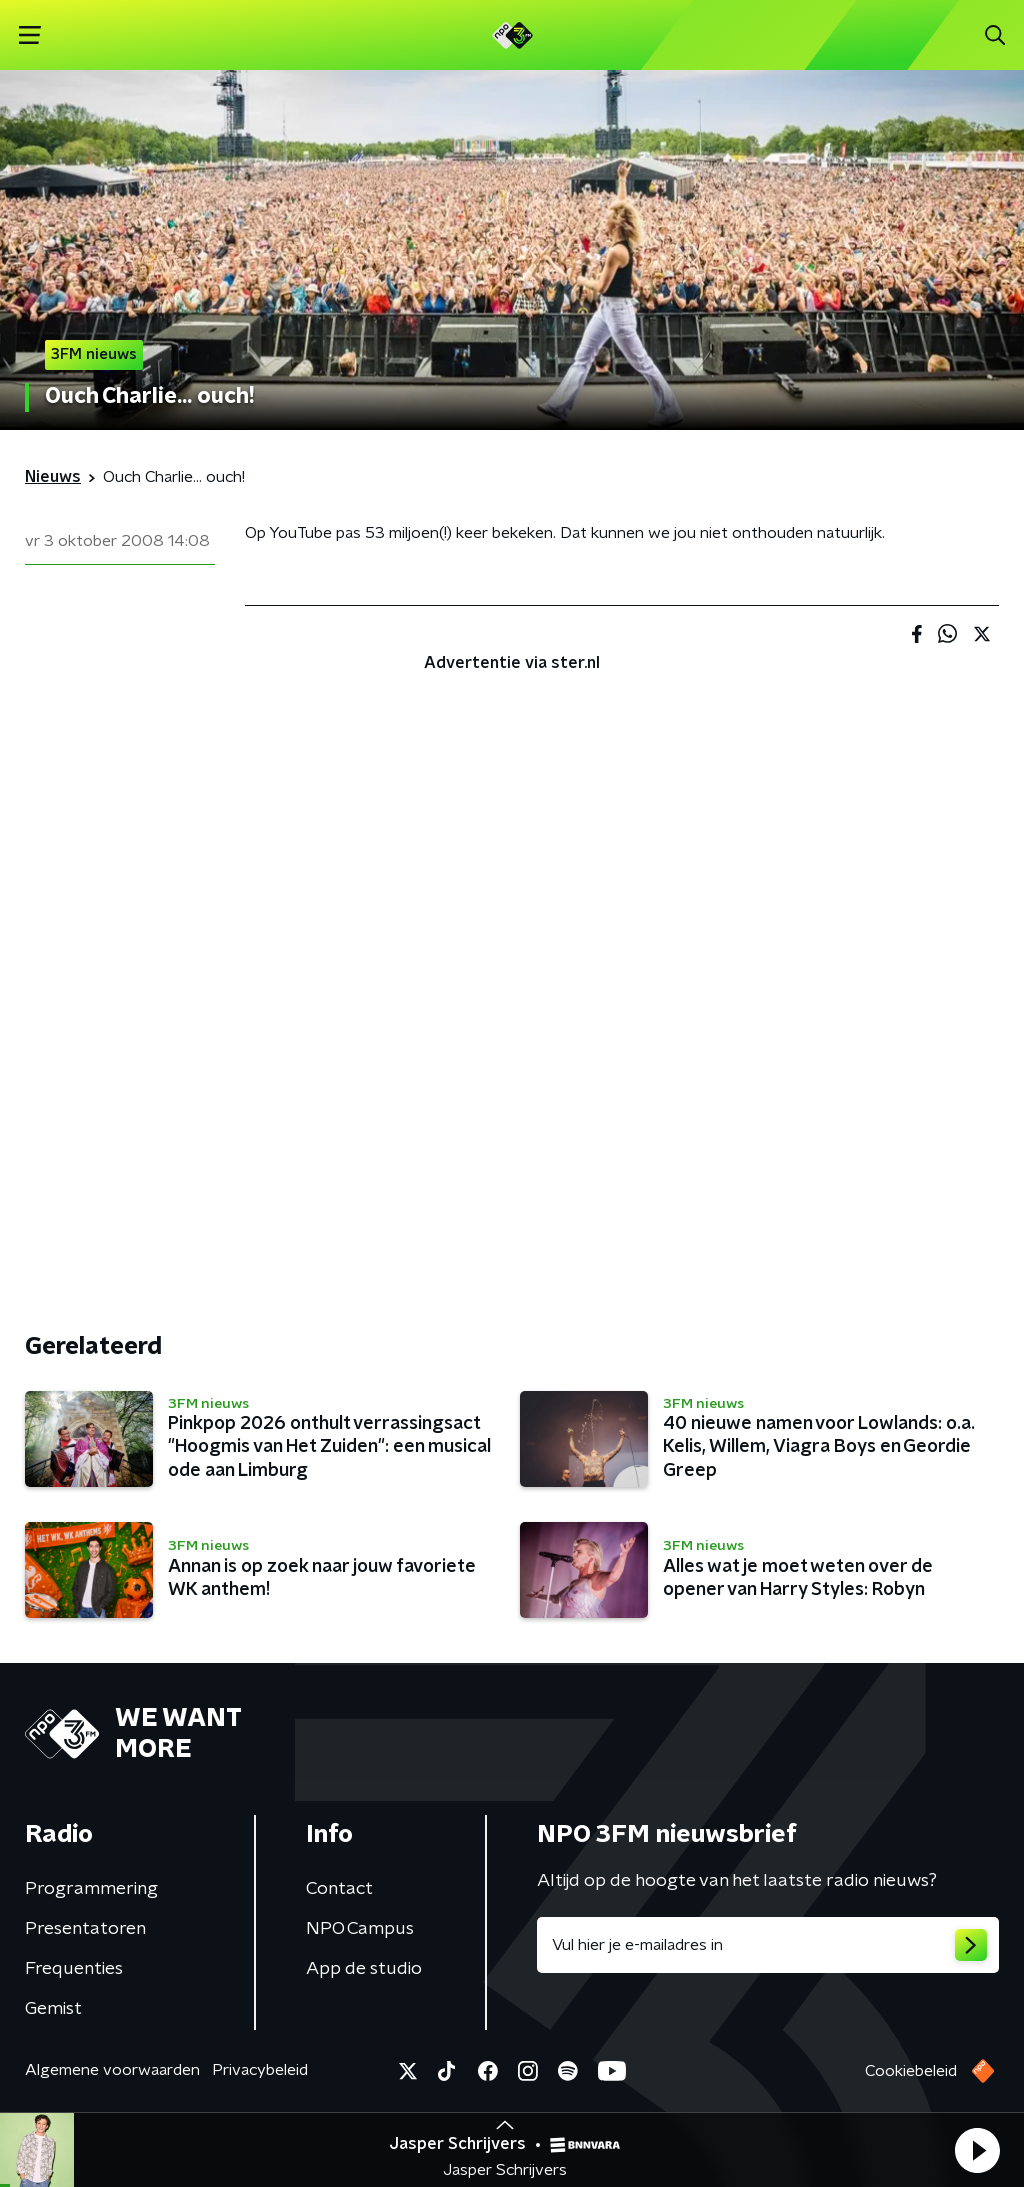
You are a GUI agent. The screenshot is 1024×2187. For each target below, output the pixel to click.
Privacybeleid (260, 2070)
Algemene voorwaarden (112, 2070)
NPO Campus (360, 1929)
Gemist (53, 2009)
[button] (977, 2150)
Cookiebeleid (911, 2071)
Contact (339, 1889)
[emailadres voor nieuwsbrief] (768, 1945)
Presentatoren (85, 1929)
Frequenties (74, 1969)
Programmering (91, 1889)
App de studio (364, 1969)
